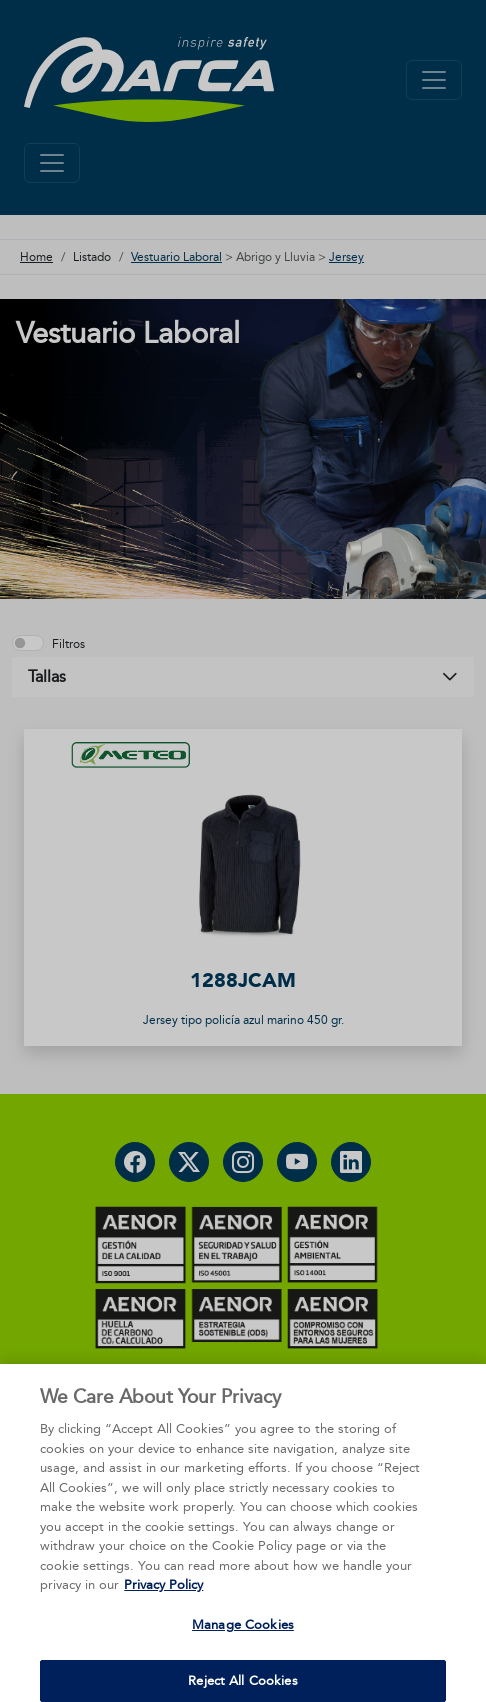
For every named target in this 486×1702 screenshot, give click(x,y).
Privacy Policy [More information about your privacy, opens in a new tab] (163, 1610)
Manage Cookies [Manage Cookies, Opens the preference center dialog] (243, 1649)
